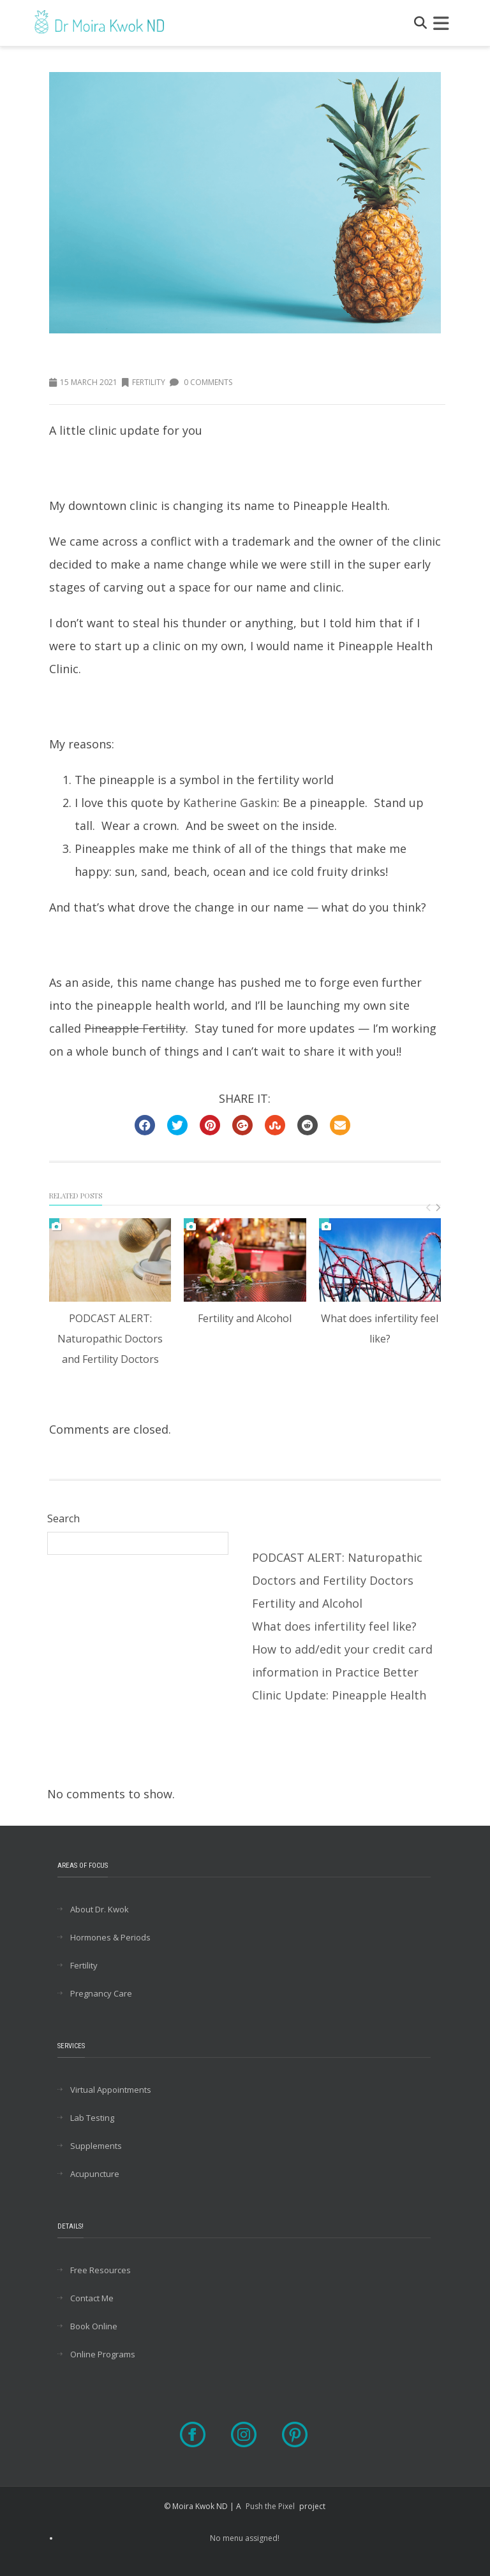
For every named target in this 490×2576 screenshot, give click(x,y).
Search (63, 1518)
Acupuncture (94, 2173)
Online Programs (102, 2354)
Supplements (96, 2145)
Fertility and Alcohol (245, 1318)
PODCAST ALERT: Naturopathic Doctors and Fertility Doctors (110, 1338)
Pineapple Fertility (135, 1028)
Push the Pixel (270, 2506)
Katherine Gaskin (230, 802)
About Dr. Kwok (99, 1909)
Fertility (143, 382)
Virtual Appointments (110, 2089)
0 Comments (201, 382)
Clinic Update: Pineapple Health (339, 1695)
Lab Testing (92, 2117)
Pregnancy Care (101, 1993)
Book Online (93, 2326)
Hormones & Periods (110, 1937)
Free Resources (100, 2270)
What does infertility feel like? (334, 1626)
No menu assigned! (244, 2538)
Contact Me (92, 2298)
